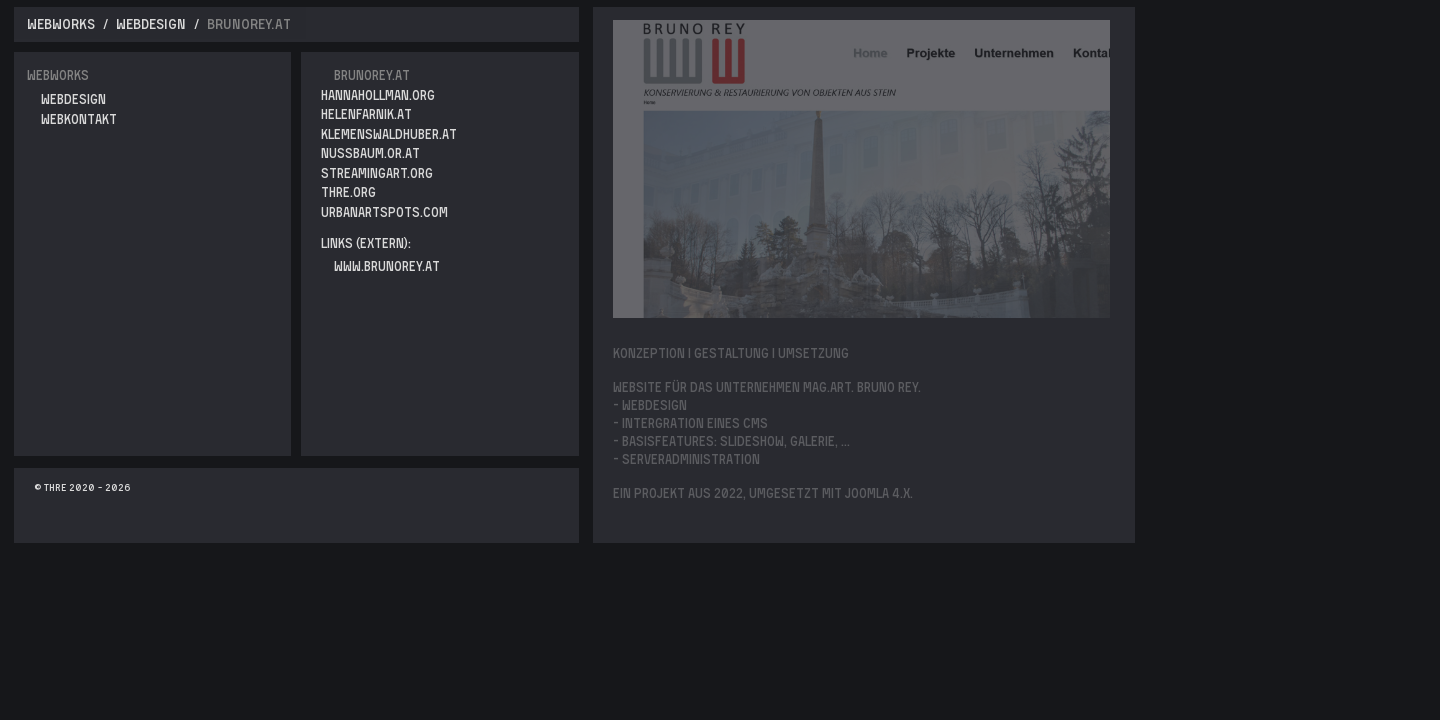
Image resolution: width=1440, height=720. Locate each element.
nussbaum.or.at (370, 152)
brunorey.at (372, 74)
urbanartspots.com (384, 211)
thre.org (348, 191)
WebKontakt (79, 118)
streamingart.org (377, 172)
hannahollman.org (378, 94)
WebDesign (73, 98)
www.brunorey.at (387, 265)
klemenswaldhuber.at (389, 133)
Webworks (58, 74)
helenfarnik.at (366, 113)
